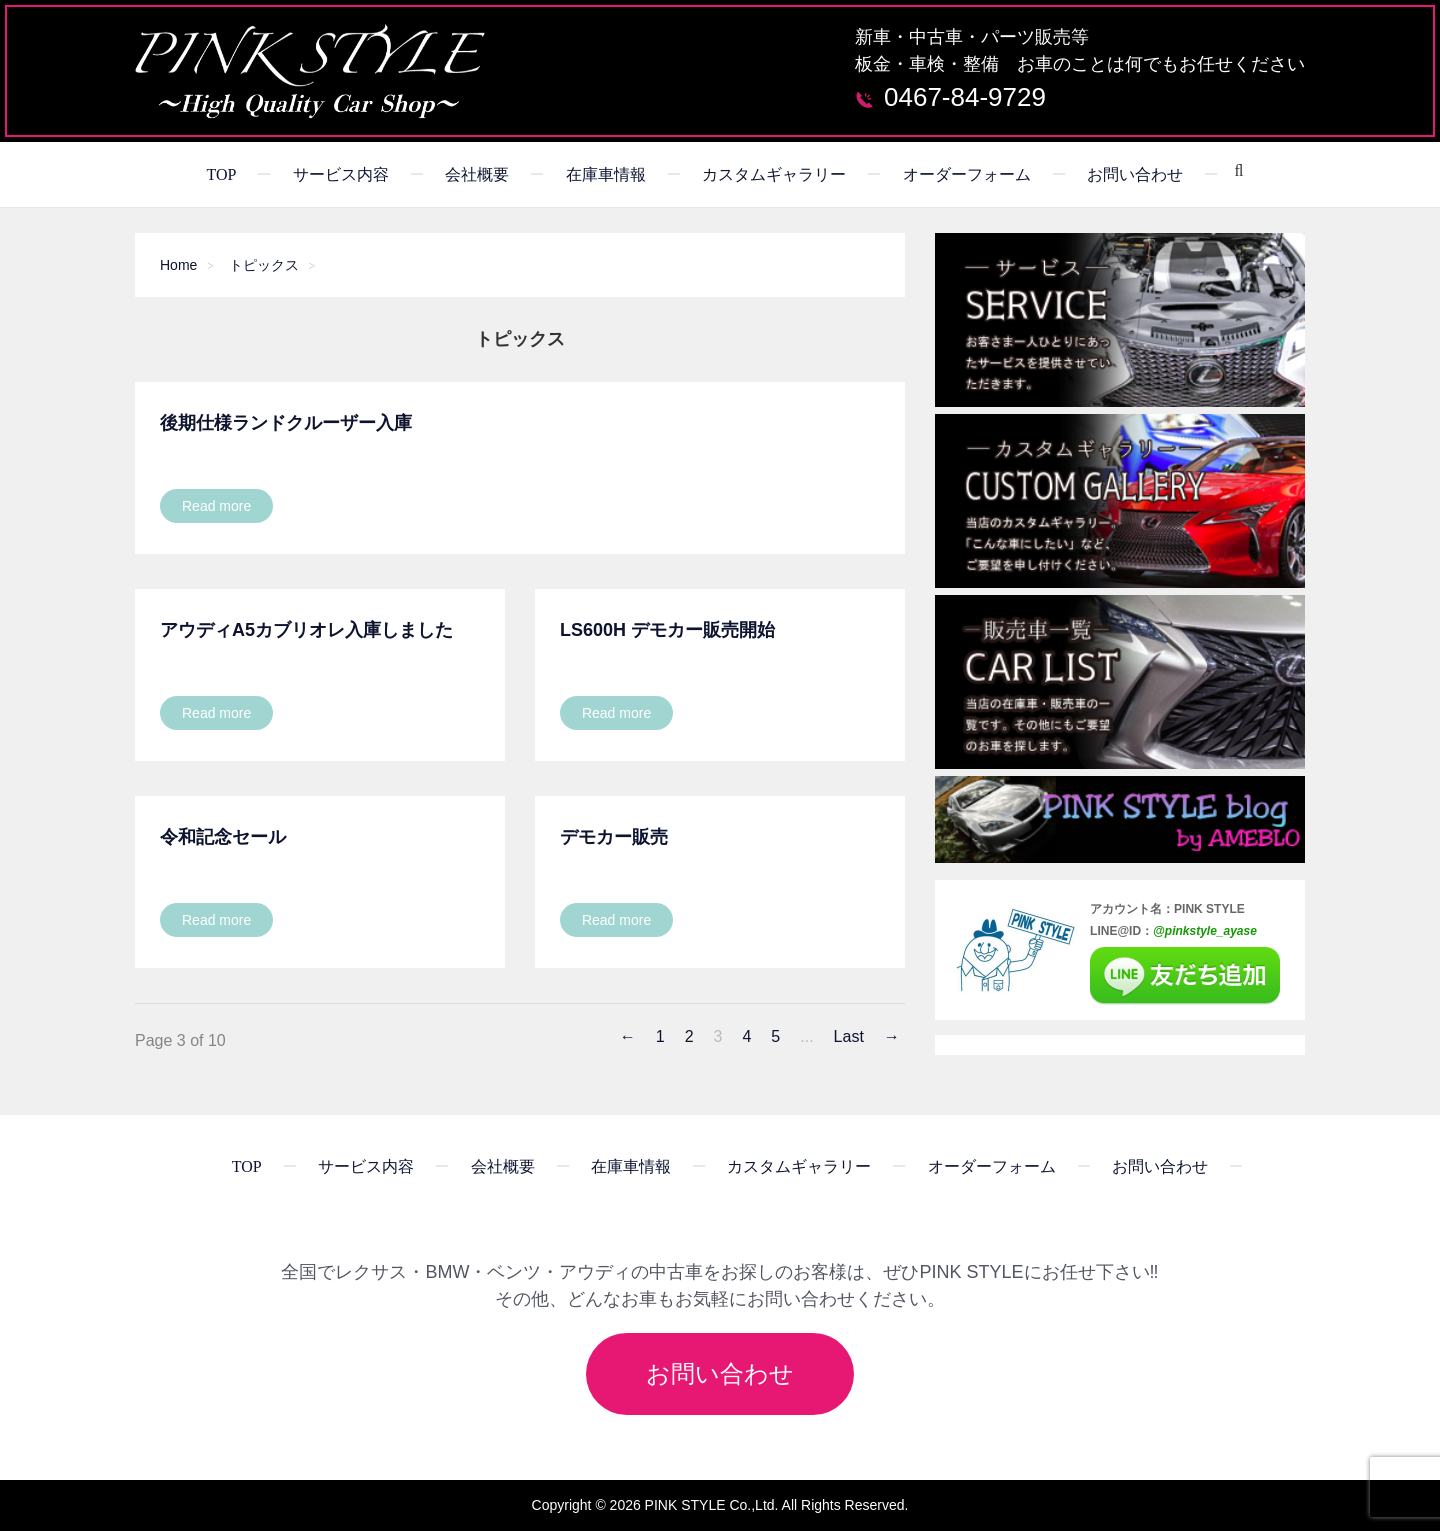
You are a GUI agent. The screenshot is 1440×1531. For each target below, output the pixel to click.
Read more (216, 506)
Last (849, 1037)
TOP (221, 174)
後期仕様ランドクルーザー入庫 (286, 423)
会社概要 (477, 174)
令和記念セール (223, 837)
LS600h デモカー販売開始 (667, 630)
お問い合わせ (1135, 174)
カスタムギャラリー (774, 174)
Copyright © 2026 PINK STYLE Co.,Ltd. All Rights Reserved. (720, 1505)
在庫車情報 (606, 174)
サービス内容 (341, 174)
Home (178, 265)
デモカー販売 (614, 837)
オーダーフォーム (967, 174)
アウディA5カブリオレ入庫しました (306, 630)
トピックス (264, 265)
